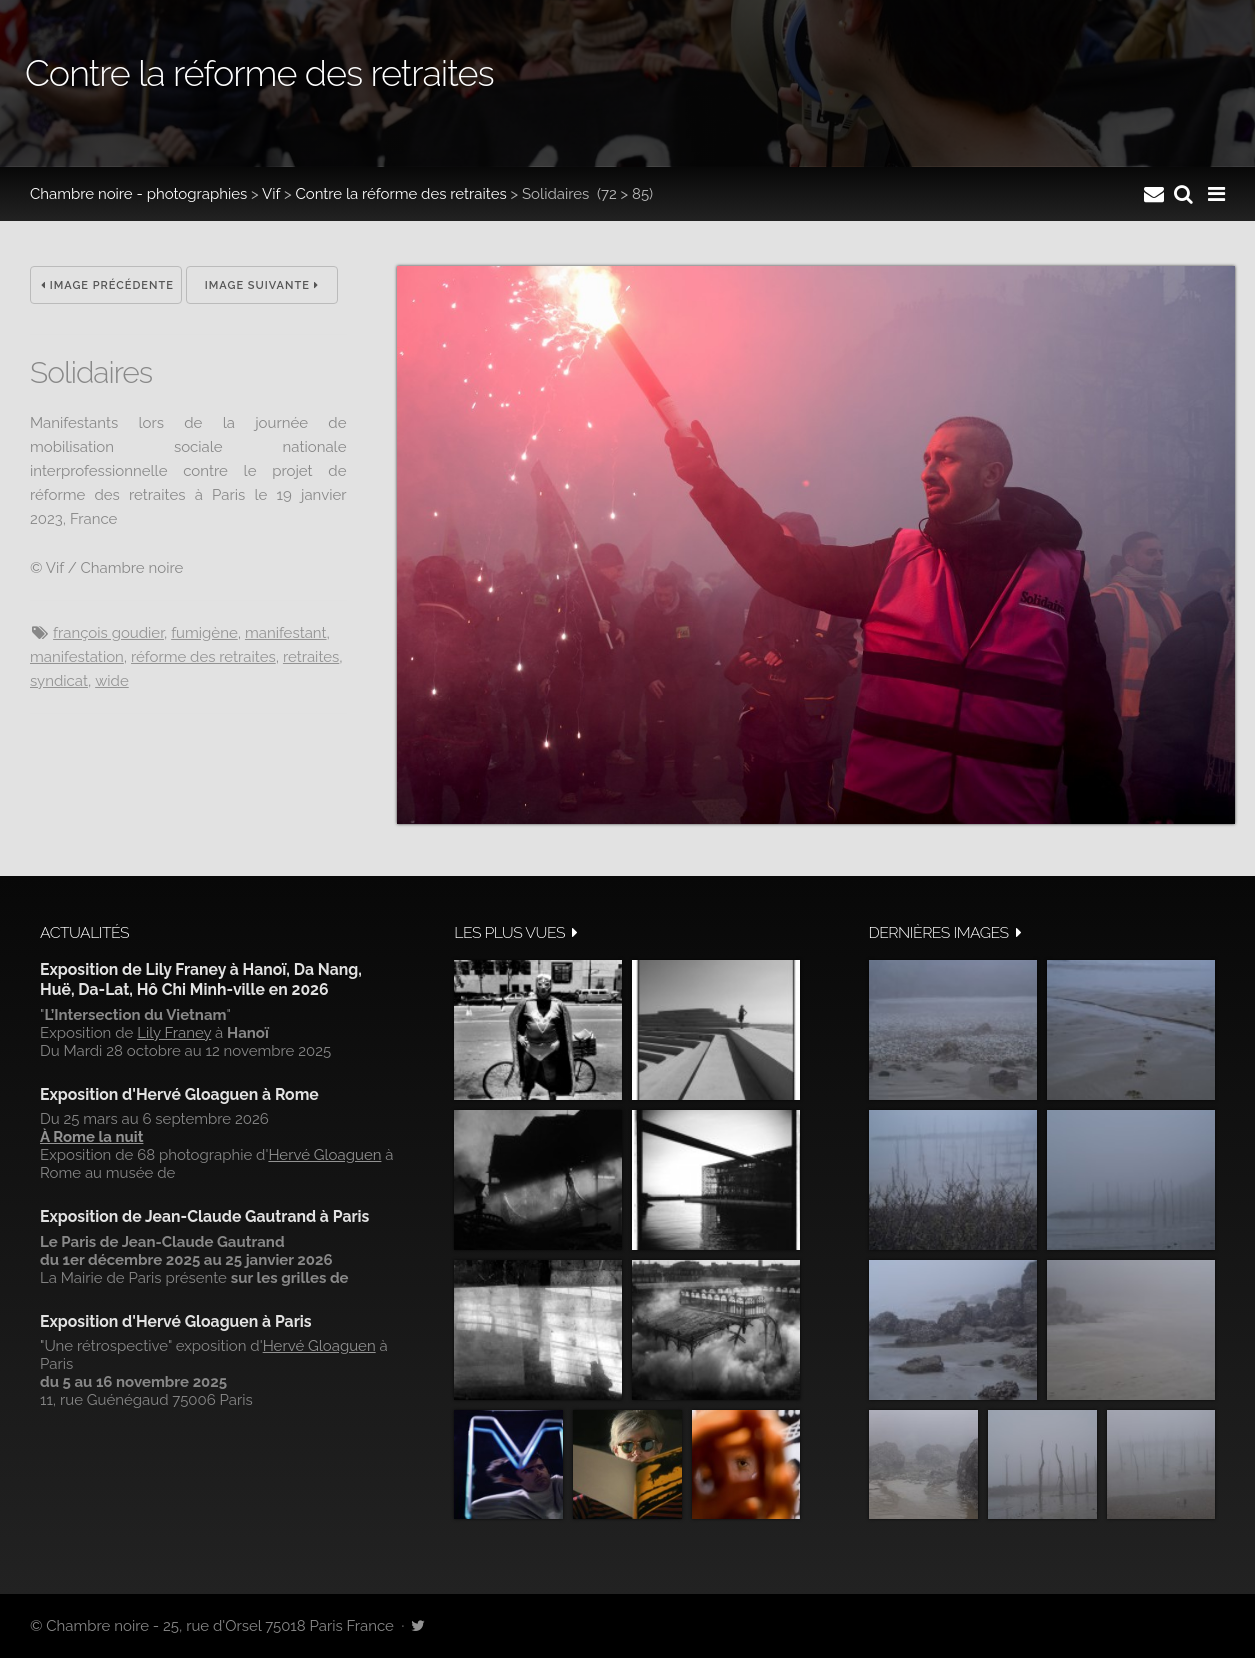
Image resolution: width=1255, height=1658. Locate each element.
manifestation (77, 657)
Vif (271, 194)
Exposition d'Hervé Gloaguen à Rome (179, 1094)
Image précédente (107, 285)
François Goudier (108, 633)
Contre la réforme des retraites (400, 194)
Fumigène (204, 633)
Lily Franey (174, 1033)
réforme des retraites (203, 657)
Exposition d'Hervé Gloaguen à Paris (176, 1321)
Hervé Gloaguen (324, 1155)
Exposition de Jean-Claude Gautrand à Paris (204, 1216)
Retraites (311, 657)
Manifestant (286, 633)
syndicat (59, 681)
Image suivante (262, 285)
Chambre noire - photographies (138, 194)
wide (112, 681)
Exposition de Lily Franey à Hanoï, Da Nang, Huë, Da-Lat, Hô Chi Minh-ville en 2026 (201, 979)
